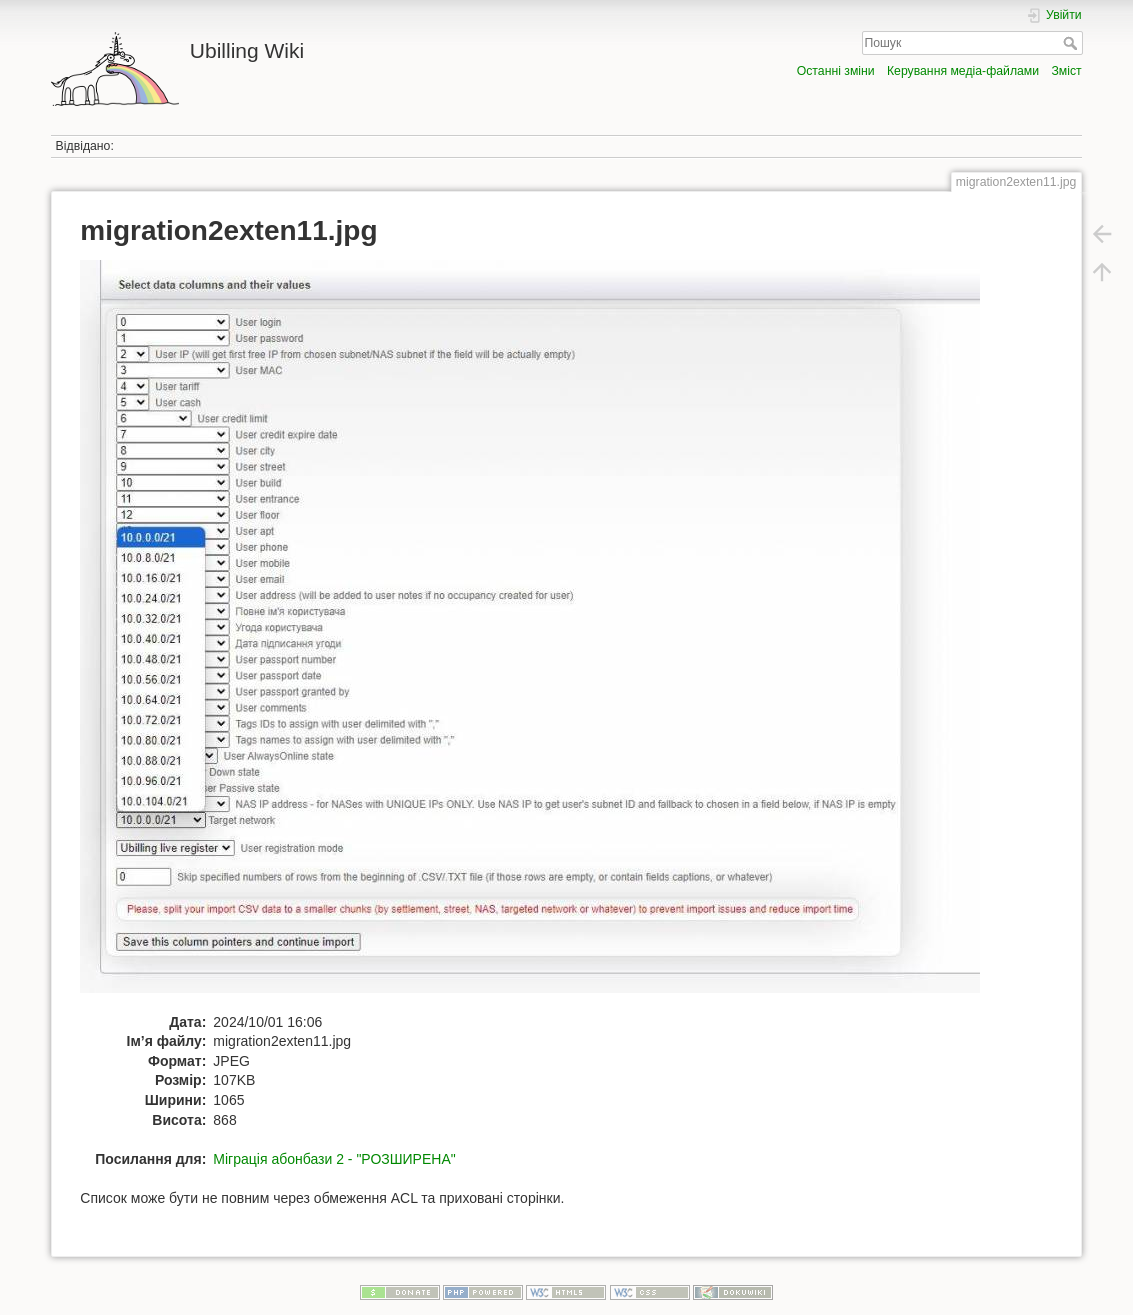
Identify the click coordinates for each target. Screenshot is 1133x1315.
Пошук (1072, 43)
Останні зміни (836, 71)
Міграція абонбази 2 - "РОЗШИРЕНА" (334, 1159)
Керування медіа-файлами (963, 71)
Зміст (1066, 71)
